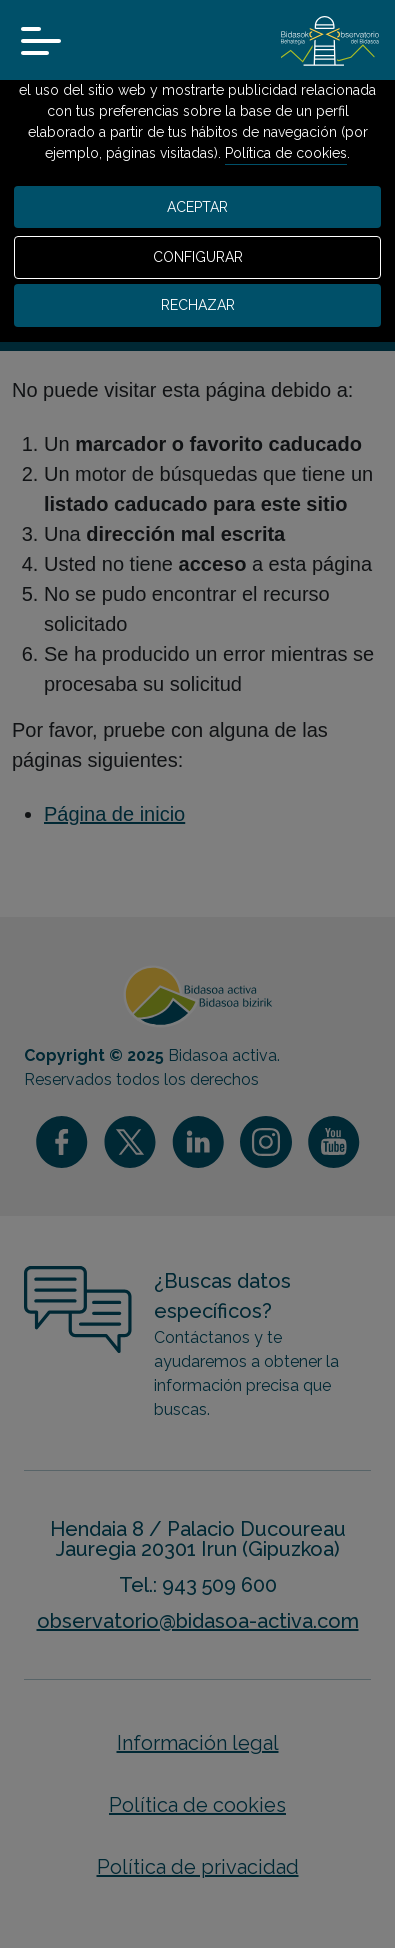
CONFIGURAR (198, 257)
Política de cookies (286, 153)
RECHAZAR (198, 305)
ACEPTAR (197, 207)
